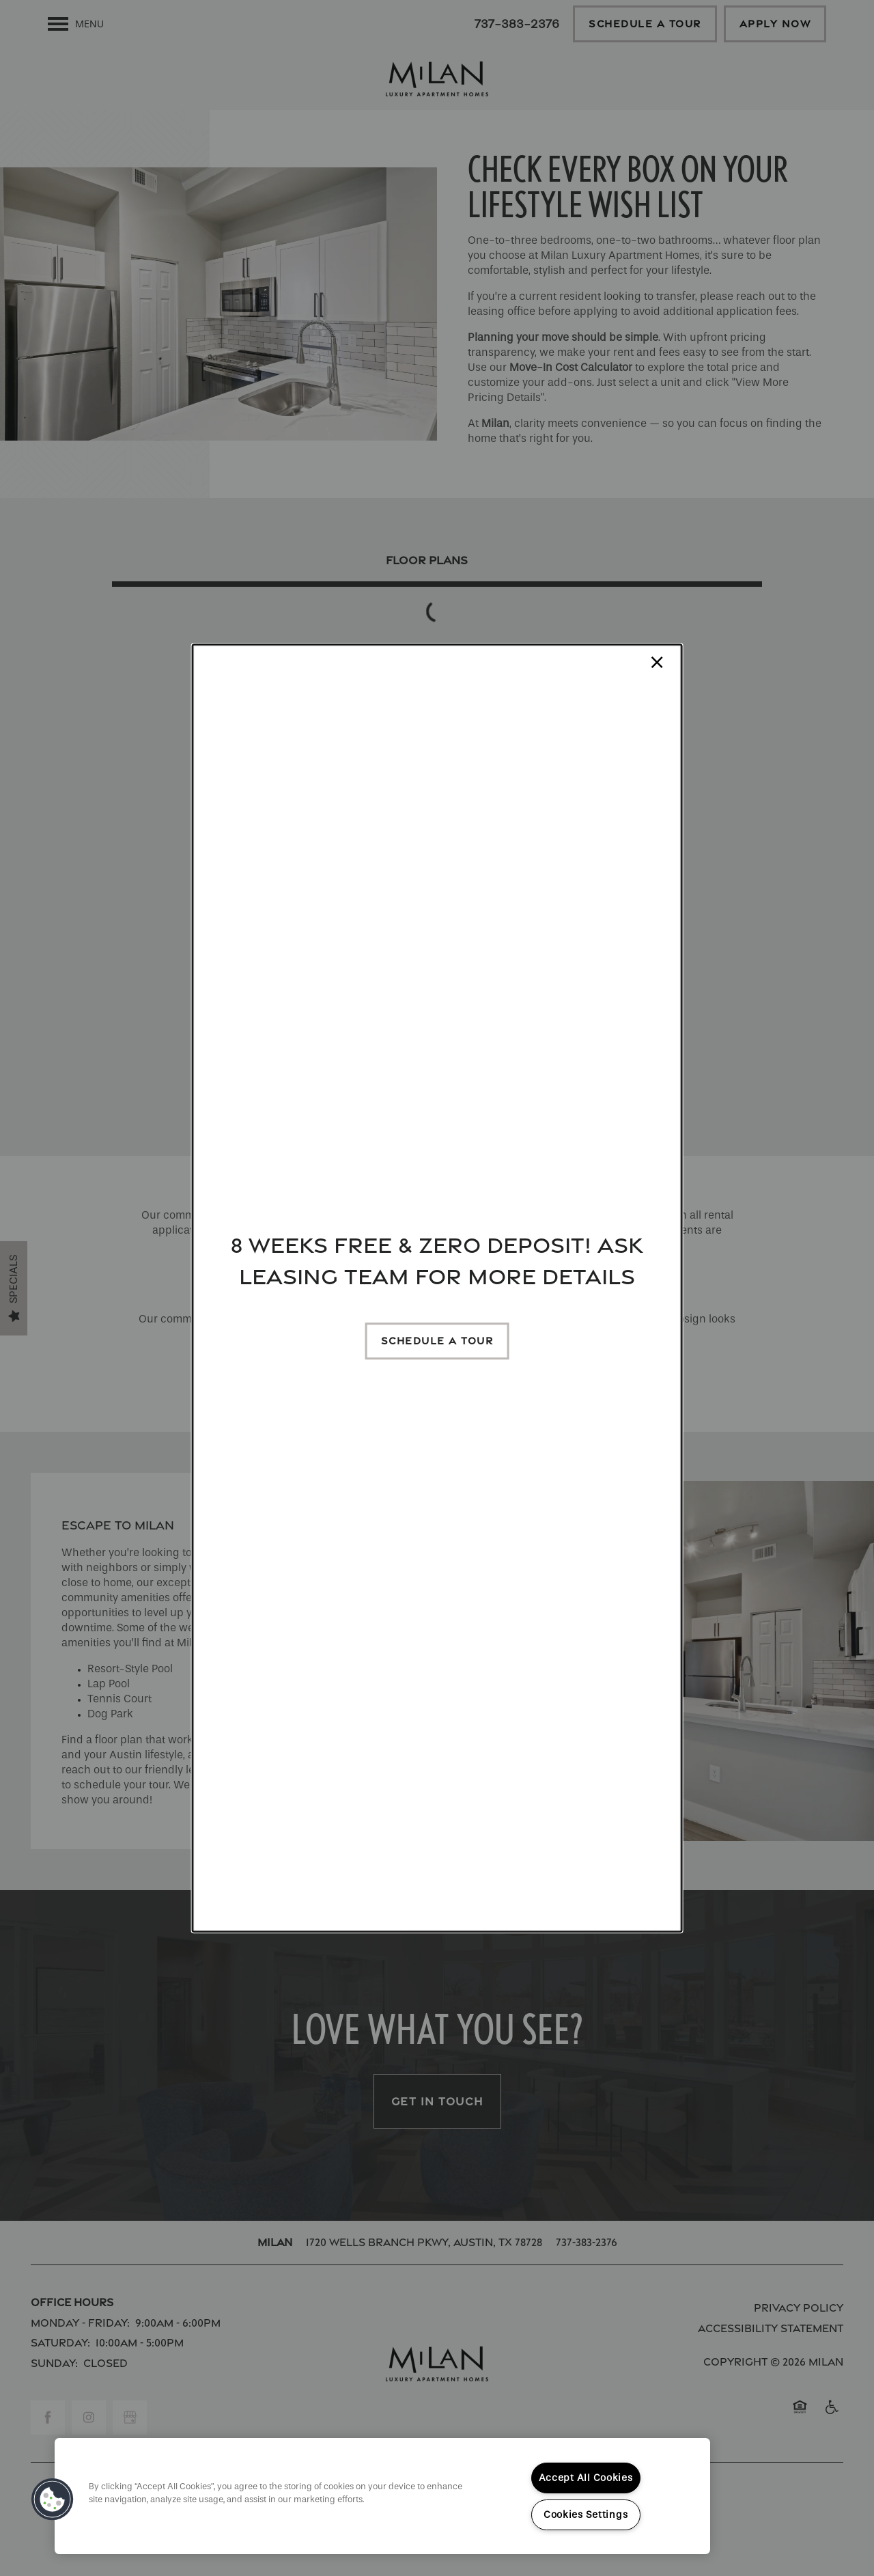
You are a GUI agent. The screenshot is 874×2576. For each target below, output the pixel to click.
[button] (437, 1340)
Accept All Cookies (586, 2478)
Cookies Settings (586, 2515)
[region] (382, 2496)
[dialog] (437, 1288)
